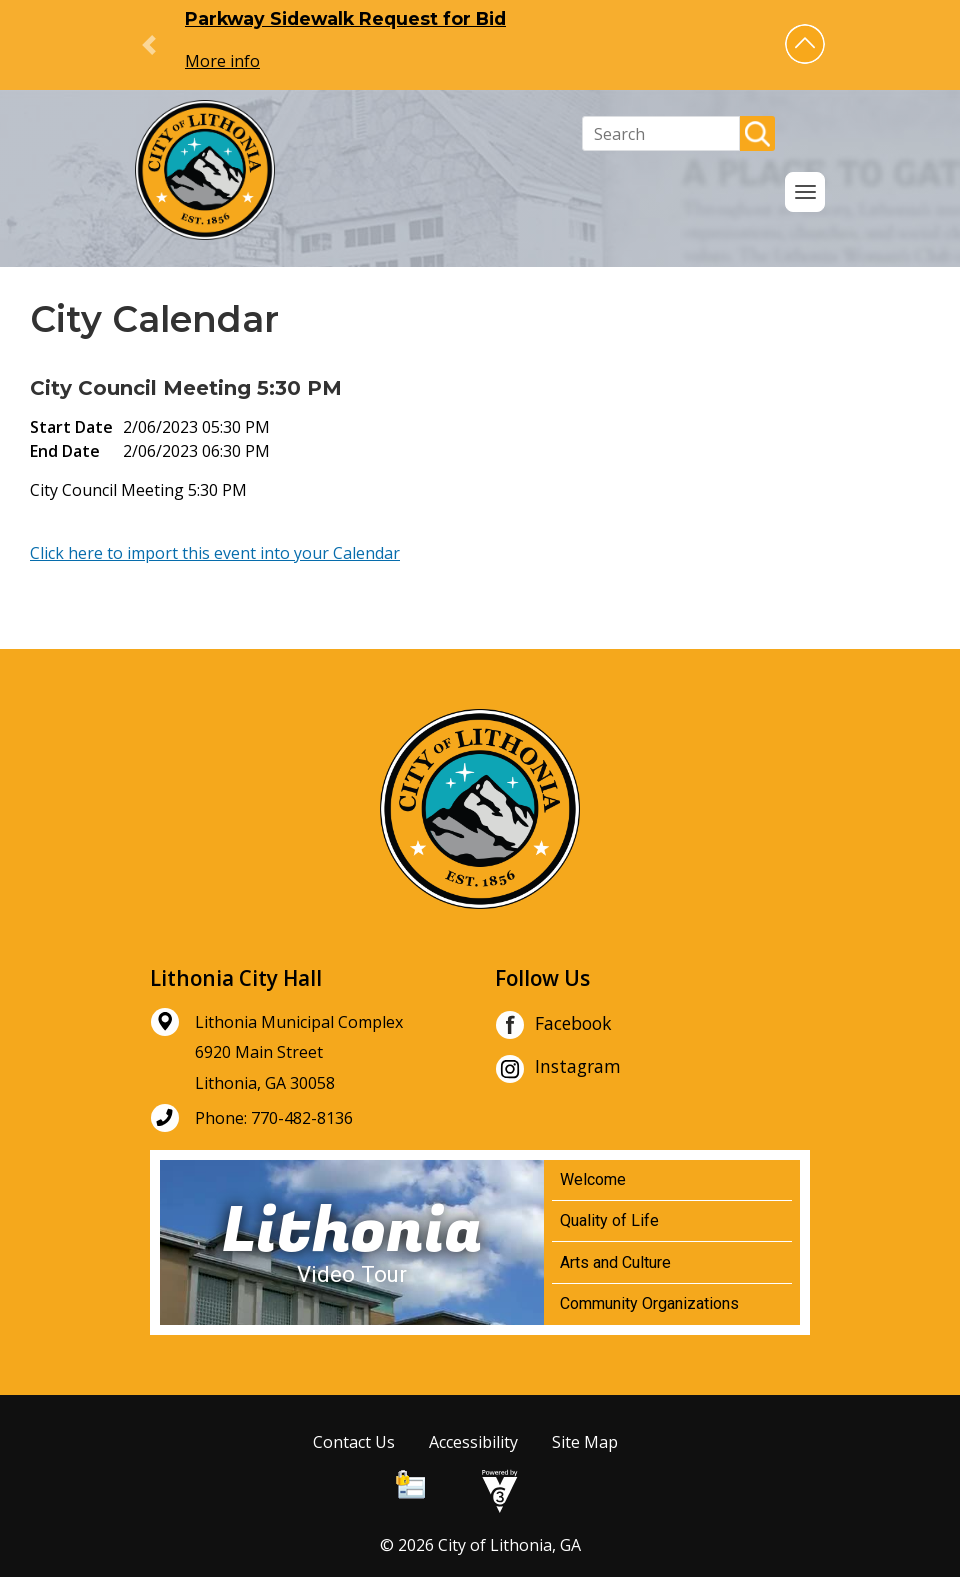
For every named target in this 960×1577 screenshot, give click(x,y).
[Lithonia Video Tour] (352, 1242)
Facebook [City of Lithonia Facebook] (553, 1025)
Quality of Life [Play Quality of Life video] (609, 1220)
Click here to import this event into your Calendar (215, 553)
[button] (805, 44)
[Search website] (661, 133)
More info (222, 61)
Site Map (585, 1442)
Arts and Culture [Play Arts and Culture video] (615, 1262)
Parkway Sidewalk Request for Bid (345, 18)
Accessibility (473, 1442)
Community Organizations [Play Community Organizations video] (649, 1303)
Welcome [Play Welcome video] (593, 1179)
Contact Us (354, 1442)
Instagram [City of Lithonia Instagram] (558, 1069)
